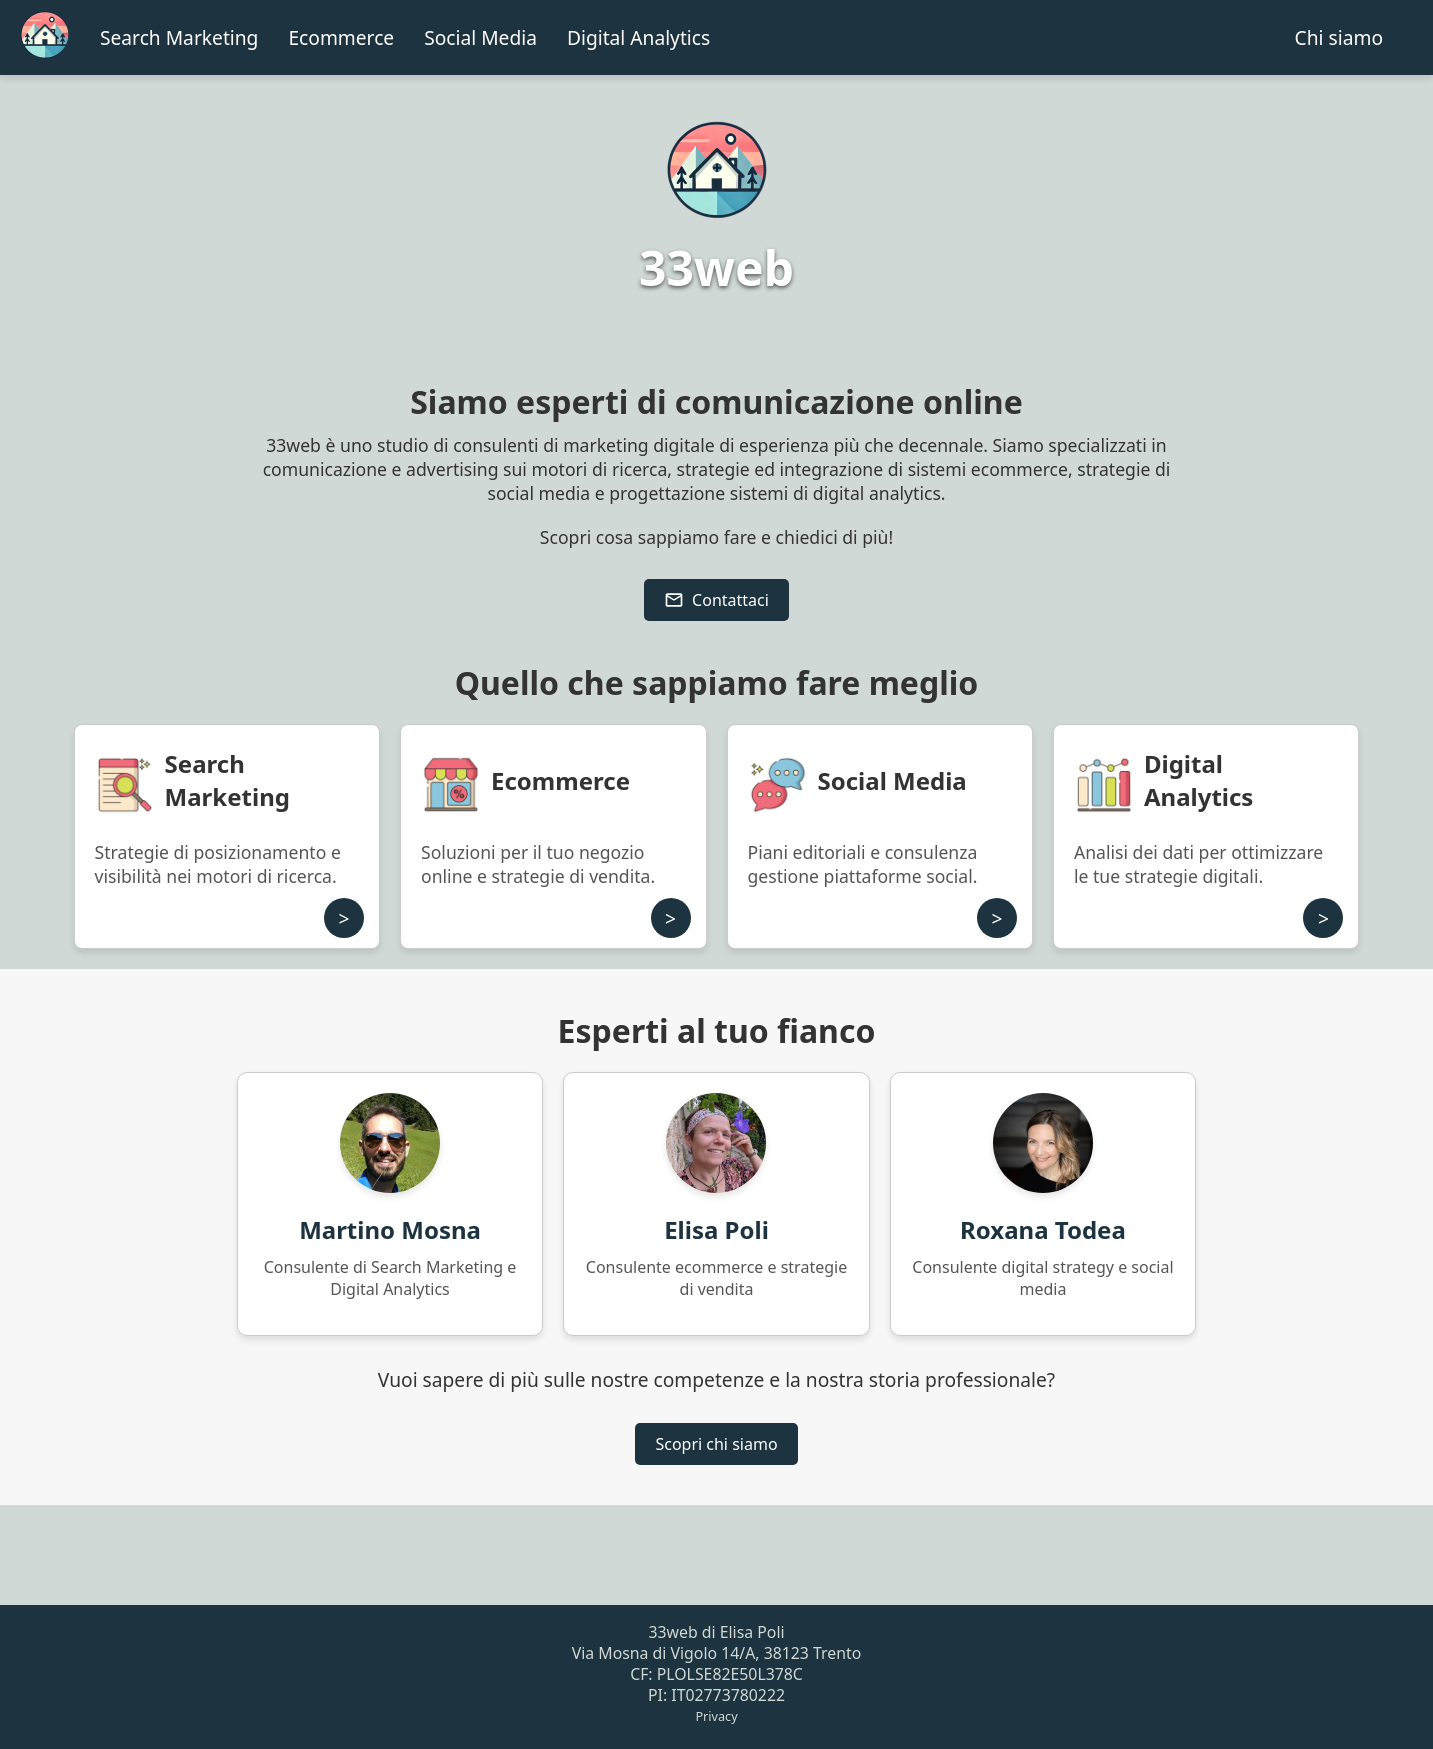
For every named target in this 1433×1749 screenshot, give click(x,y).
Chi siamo (1339, 37)
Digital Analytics (638, 37)
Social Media (480, 37)
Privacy (716, 1716)
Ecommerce (341, 37)
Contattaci (716, 600)
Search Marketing (179, 37)
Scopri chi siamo (716, 1444)
